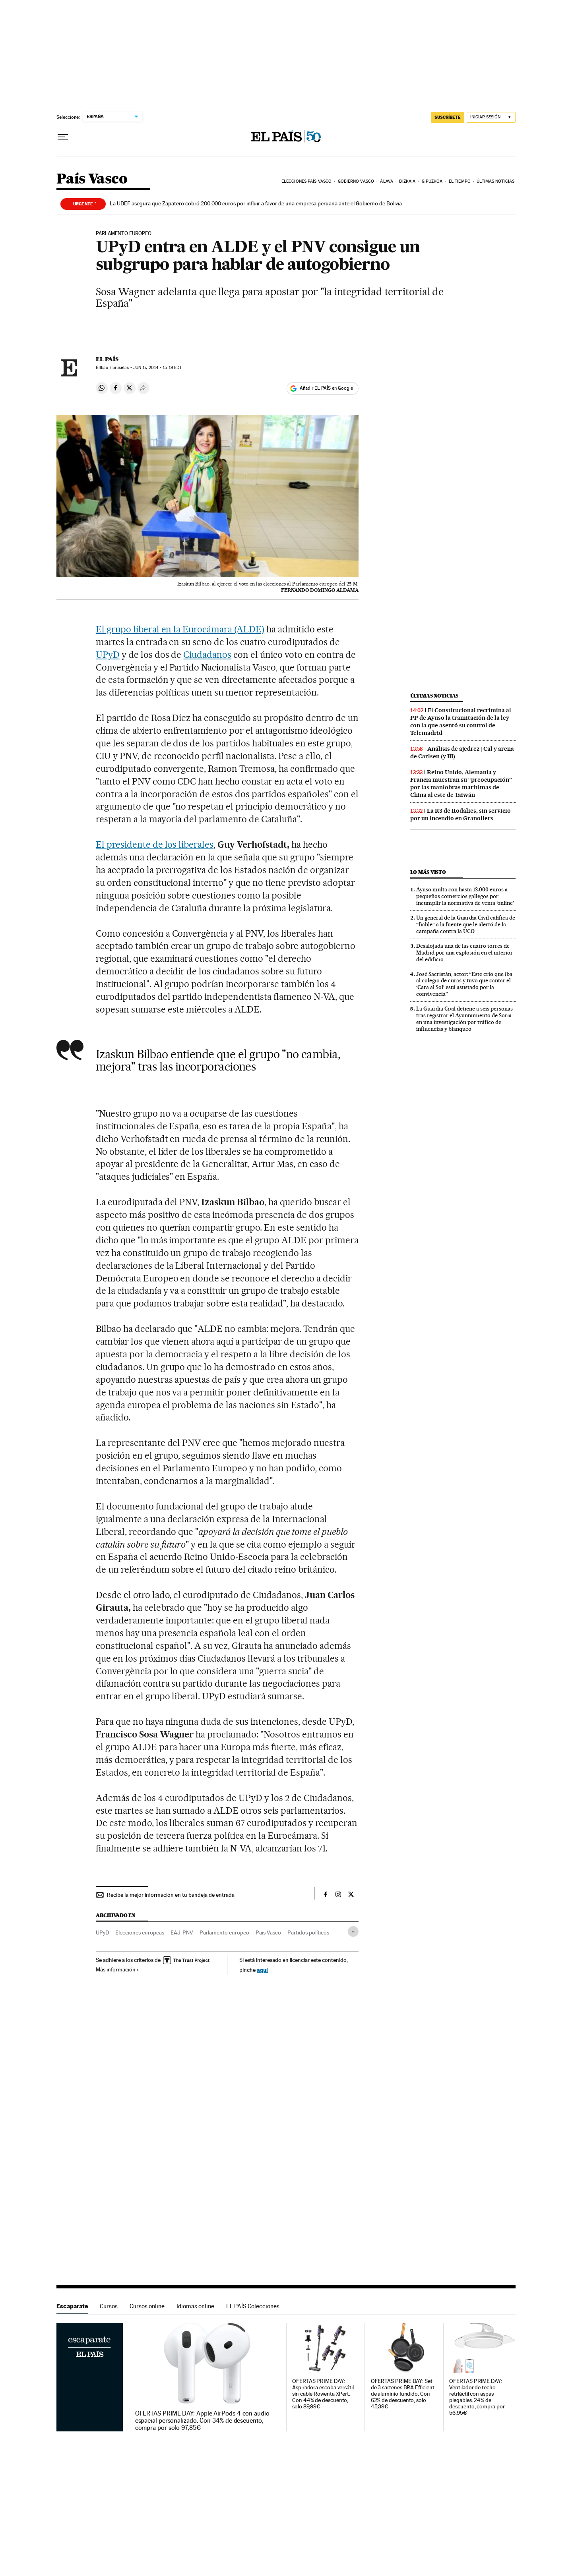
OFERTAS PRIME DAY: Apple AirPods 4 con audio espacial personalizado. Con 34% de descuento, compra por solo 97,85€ (202, 2420)
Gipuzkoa (432, 181)
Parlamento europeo (224, 1932)
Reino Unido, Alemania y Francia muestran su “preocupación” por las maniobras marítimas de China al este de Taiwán (461, 783)
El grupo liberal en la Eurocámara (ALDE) (180, 629)
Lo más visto (428, 872)
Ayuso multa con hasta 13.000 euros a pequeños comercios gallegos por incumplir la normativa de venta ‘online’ (465, 896)
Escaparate (72, 2306)
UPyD (108, 654)
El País (107, 359)
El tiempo (460, 181)
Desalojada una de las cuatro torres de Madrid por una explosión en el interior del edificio (464, 952)
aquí (262, 1969)
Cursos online (147, 2306)
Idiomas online (195, 2306)
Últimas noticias (495, 181)
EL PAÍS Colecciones (252, 2306)
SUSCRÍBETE (447, 117)
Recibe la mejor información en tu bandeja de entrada (171, 1895)
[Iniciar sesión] (491, 117)
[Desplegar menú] (62, 137)
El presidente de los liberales (154, 844)
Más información (117, 1969)
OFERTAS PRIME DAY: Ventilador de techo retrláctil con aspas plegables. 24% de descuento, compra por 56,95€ (476, 2397)
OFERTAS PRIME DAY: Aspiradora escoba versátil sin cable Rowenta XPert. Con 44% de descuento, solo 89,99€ (323, 2394)
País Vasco (91, 179)
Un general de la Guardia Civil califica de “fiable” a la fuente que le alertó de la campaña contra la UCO (465, 924)
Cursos (109, 2306)
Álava (386, 181)
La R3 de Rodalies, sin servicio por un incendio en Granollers (460, 814)
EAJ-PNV (182, 1932)
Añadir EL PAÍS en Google (326, 388)
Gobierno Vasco (356, 181)
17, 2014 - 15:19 (157, 367)
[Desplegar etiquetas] (353, 1931)
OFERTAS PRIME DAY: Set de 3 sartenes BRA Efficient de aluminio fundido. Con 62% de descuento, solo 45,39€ (402, 2394)
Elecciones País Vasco (306, 181)
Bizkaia (407, 181)
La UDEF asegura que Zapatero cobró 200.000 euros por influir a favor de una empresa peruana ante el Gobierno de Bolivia (256, 203)
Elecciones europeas (139, 1932)
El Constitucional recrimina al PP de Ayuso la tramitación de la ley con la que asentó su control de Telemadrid (460, 721)
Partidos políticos (308, 1932)
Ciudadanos (207, 654)
